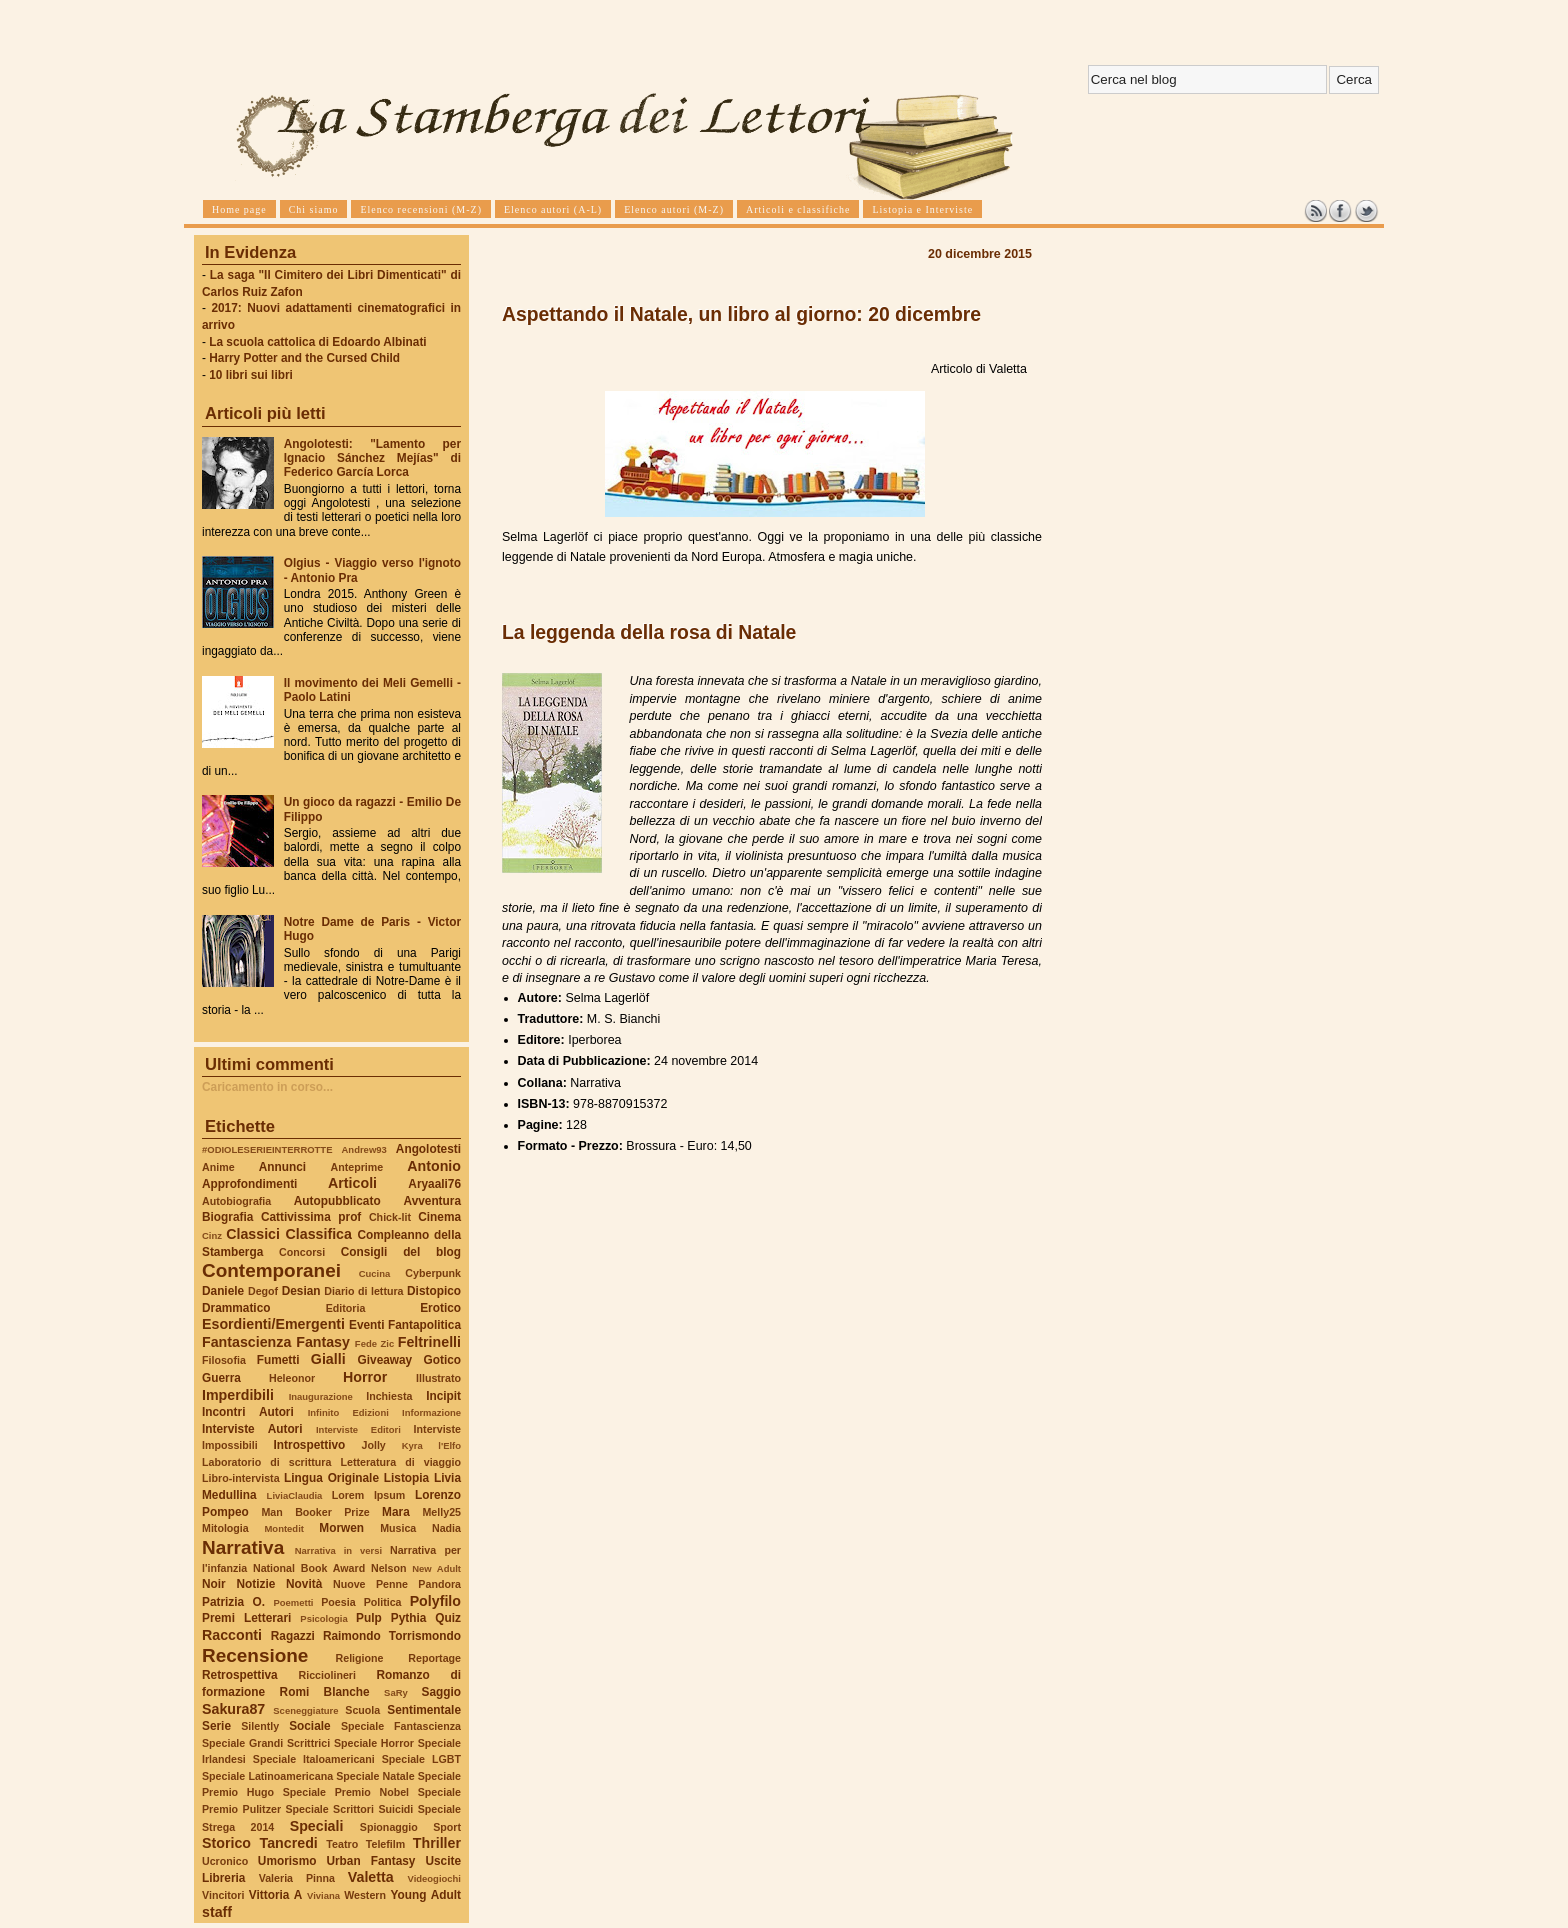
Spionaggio (389, 1827)
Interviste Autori (252, 1429)
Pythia (409, 1618)
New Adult (436, 1568)
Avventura (432, 1201)
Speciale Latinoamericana (267, 1776)
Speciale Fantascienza (401, 1726)
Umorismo (287, 1861)
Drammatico (236, 1308)
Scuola (362, 1710)
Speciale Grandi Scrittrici (266, 1743)
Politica (383, 1602)
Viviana (323, 1895)
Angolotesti (428, 1149)
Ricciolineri (326, 1675)
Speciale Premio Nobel (346, 1792)
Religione (360, 1658)
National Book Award (309, 1568)
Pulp (369, 1618)
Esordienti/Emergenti (273, 1324)
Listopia (406, 1478)
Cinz (212, 1235)
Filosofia (224, 1360)
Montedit (283, 1528)
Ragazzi (293, 1636)
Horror (365, 1377)
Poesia (338, 1602)
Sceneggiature (305, 1710)
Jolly (373, 1445)
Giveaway (385, 1360)
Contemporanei (271, 1270)
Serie (216, 1726)
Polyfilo (435, 1601)
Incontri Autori (248, 1412)
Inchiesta (389, 1396)
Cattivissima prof (311, 1217)
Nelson (389, 1568)
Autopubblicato (337, 1201)
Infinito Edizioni (348, 1412)
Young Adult (425, 1895)
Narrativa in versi (338, 1550)
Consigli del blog (401, 1252)
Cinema (439, 1217)
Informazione (431, 1412)
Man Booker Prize (315, 1512)
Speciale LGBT (421, 1759)
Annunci (282, 1167)
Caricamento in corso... (267, 1087)
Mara (396, 1512)
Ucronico (225, 1861)
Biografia (227, 1217)
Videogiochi (435, 1878)
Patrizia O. (233, 1602)
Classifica (319, 1234)
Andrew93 (364, 1149)
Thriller (437, 1843)
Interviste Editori (358, 1429)
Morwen (341, 1528)
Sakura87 (233, 1709)
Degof (263, 1291)
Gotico (442, 1360)
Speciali (317, 1826)
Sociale (309, 1726)
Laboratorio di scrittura (266, 1462)
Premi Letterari (246, 1618)
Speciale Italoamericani (314, 1759)
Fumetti (278, 1360)
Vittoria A (275, 1895)
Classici (253, 1234)
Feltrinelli (429, 1342)
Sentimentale (424, 1710)
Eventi (367, 1325)
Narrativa (243, 1547)
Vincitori (223, 1895)
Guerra (221, 1378)
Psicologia (323, 1618)
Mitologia (225, 1528)
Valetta (371, 1877)
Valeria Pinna (297, 1878)
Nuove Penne (370, 1584)
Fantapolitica (424, 1325)
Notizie (255, 1584)
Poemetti (293, 1602)
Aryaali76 (434, 1184)
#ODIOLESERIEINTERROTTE (267, 1149)
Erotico (440, 1308)
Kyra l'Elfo (431, 1445)
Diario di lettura (363, 1291)
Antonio (434, 1166)
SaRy (396, 1692)
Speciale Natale (375, 1776)
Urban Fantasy (370, 1861)
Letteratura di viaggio (400, 1462)
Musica (398, 1528)
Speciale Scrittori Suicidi (349, 1809)
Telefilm (385, 1844)
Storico (226, 1843)
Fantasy (323, 1342)
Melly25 (441, 1512)
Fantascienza (246, 1342)
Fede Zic (374, 1343)
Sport (447, 1827)
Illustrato (438, 1378)
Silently (260, 1726)
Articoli (352, 1183)
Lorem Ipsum (369, 1495)
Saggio (441, 1692)
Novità (304, 1584)
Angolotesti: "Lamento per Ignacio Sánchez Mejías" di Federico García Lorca (372, 458)
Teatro (342, 1844)
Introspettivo (310, 1445)
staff (217, 1912)
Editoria (346, 1308)
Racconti (232, 1635)
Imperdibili (238, 1395)
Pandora (439, 1584)
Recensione (255, 1655)
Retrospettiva (240, 1675)
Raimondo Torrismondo (392, 1636)
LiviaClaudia (295, 1495)
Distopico (434, 1291)
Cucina (375, 1273)
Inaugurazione (321, 1396)
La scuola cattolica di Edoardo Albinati (317, 342)
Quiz (448, 1618)
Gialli (328, 1359)
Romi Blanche (325, 1692)
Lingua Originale (331, 1478)
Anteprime (357, 1167)
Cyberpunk (433, 1273)
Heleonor (292, 1378)
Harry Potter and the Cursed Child (304, 358)
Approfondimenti (249, 1184)
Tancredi (289, 1843)
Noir (214, 1584)
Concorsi (302, 1252)
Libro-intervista (241, 1478)
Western (365, 1895)
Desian (301, 1291)
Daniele (223, 1291)
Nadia (446, 1528)
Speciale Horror (374, 1743)
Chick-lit (390, 1217)
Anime (218, 1167)
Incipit (443, 1396)
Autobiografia (236, 1201)
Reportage (434, 1658)
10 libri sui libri (251, 375)
